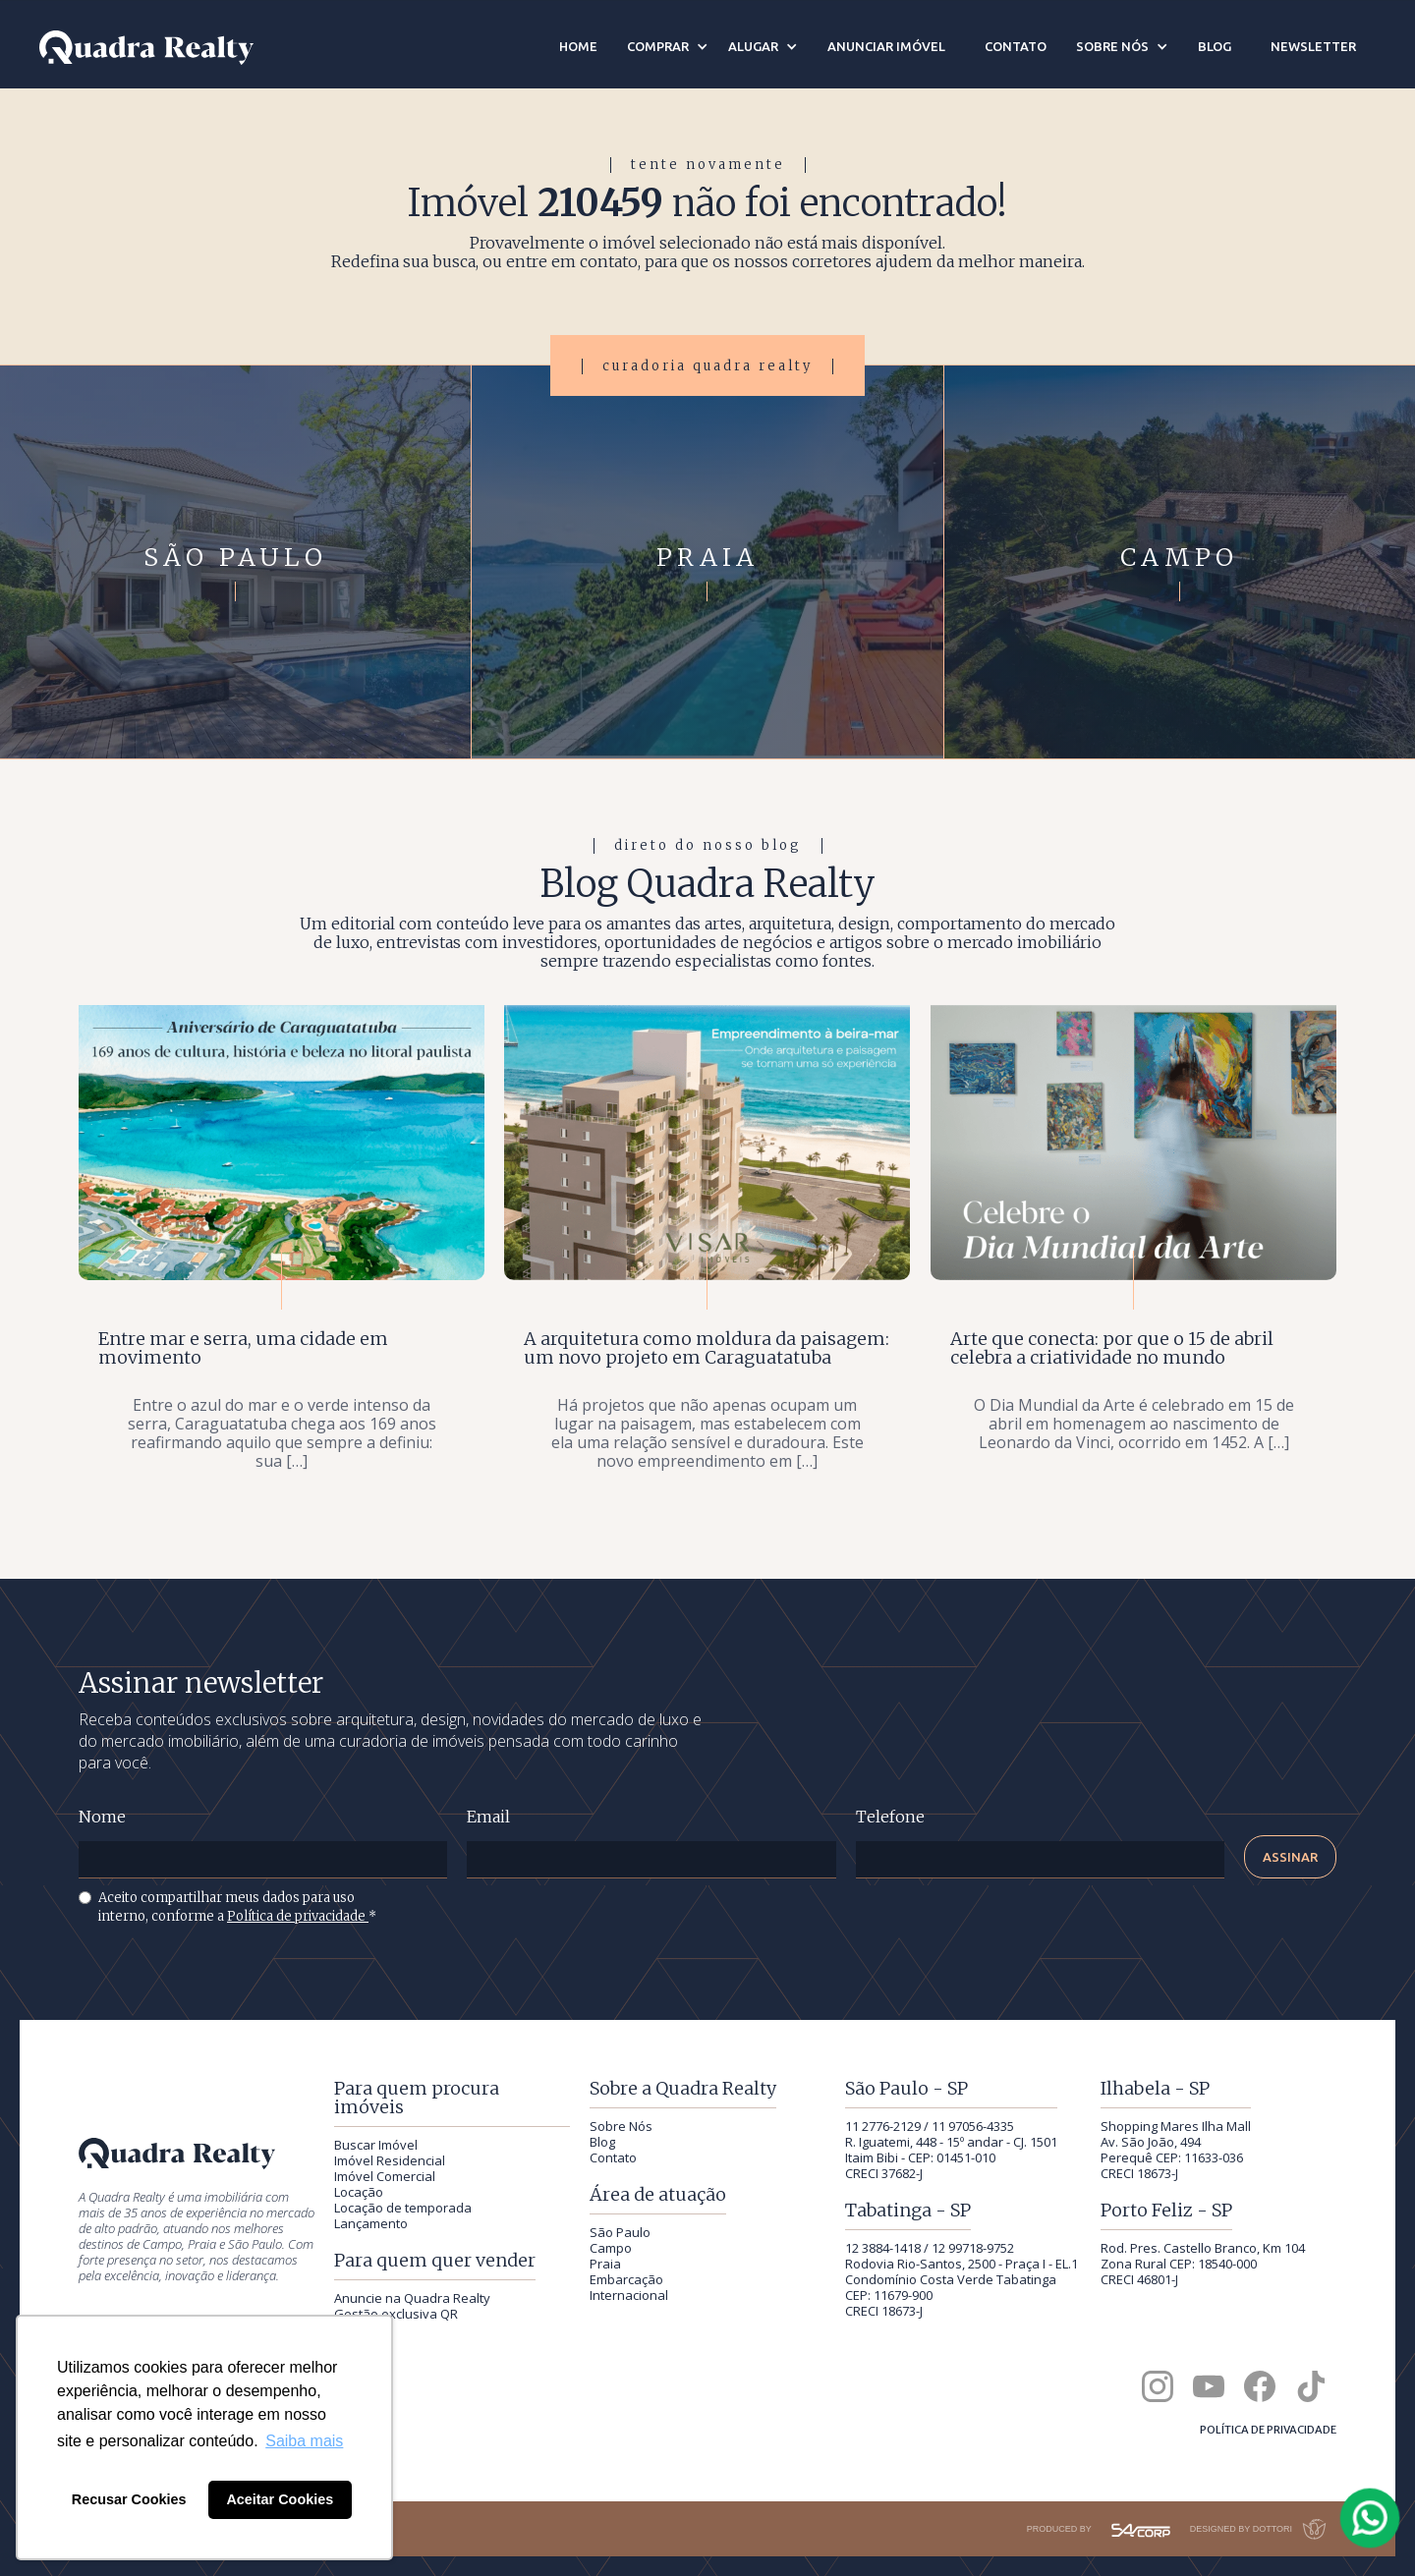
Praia (605, 2263)
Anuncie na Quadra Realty (412, 2298)
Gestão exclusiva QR (396, 2314)
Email (488, 1817)
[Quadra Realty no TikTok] (1311, 2386)
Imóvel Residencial (389, 2160)
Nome (102, 1817)
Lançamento (371, 2223)
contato (1016, 46)
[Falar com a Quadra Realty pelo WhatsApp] (1370, 2518)
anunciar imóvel (886, 46)
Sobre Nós (621, 2126)
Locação (358, 2192)
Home (578, 46)
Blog (602, 2142)
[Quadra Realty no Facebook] (1259, 2386)
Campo (611, 2248)
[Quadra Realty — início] (146, 47)
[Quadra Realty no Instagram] (1157, 2386)
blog (1214, 46)
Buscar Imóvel (376, 2145)
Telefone (890, 1817)
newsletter (1313, 46)
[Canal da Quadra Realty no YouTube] (1208, 2386)
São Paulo (620, 2232)
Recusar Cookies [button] (129, 2499)
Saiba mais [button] (304, 2441)
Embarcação (626, 2279)
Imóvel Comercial (384, 2176)
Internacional (629, 2295)
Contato (613, 2157)
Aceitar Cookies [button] (279, 2499)
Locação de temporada (403, 2207)
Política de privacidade (297, 1916)
